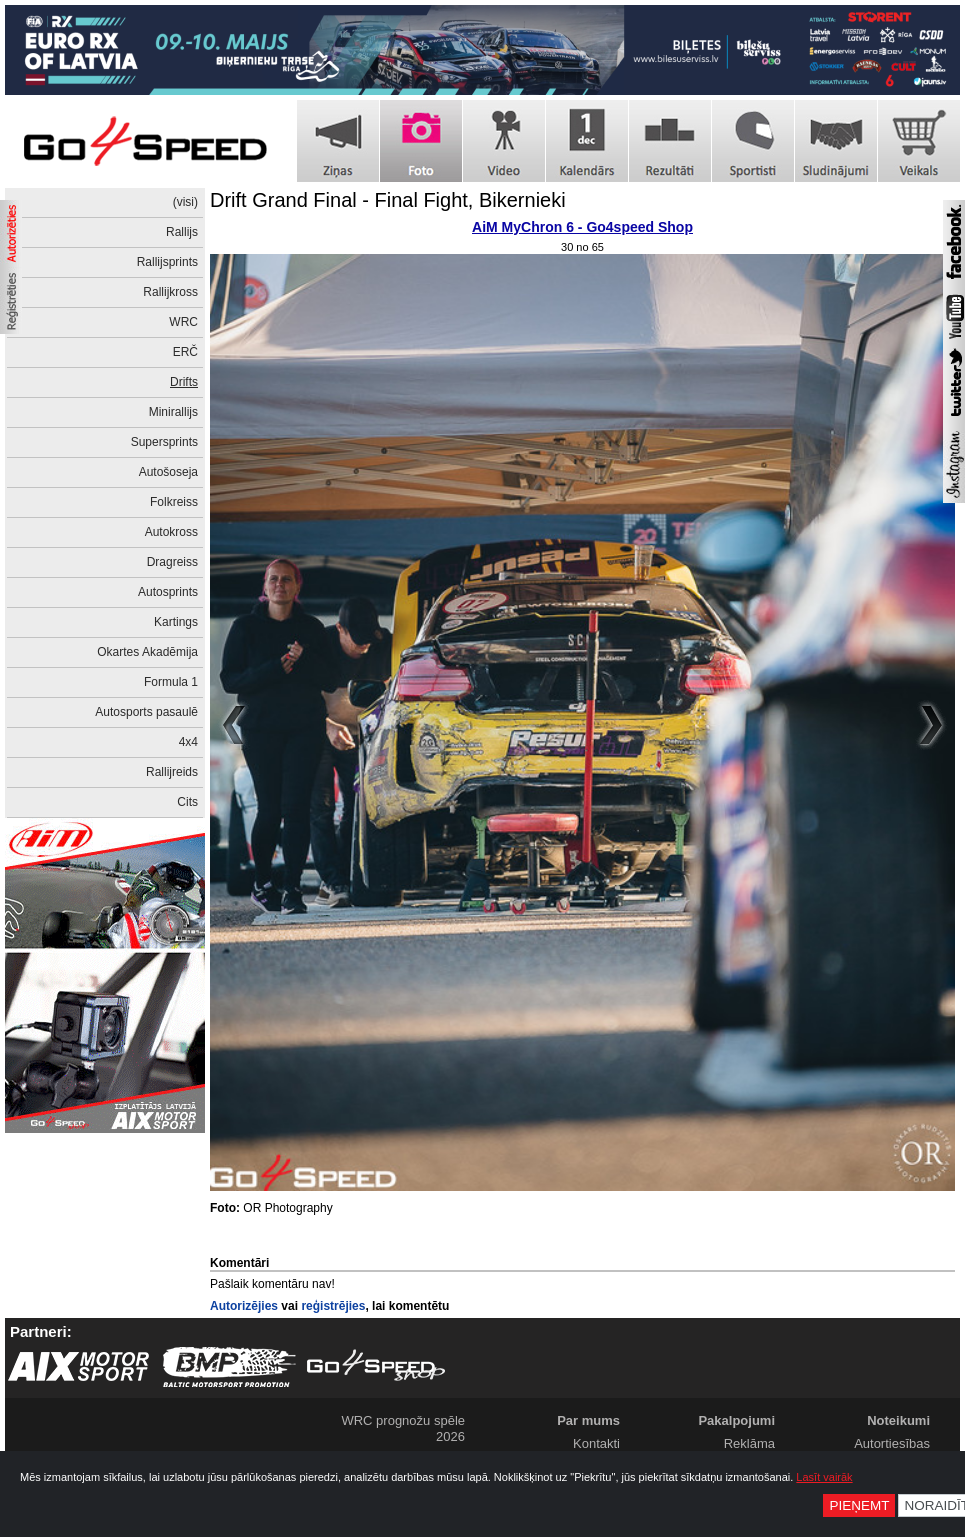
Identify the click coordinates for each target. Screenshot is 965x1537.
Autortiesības (892, 1443)
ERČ (185, 352)
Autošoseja (168, 472)
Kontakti (596, 1443)
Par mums (588, 1420)
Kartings (176, 622)
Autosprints (168, 592)
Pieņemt (859, 1505)
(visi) (185, 202)
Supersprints (164, 442)
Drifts (184, 382)
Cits (187, 802)
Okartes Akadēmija (147, 652)
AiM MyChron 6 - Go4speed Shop (582, 227)
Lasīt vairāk (824, 1477)
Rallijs (182, 232)
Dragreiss (172, 562)
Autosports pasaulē (146, 712)
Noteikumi (898, 1420)
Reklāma (749, 1443)
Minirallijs (173, 412)
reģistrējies (333, 1306)
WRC (183, 322)
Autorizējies (244, 1306)
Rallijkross (170, 292)
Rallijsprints (167, 262)
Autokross (171, 532)
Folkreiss (174, 502)
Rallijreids (172, 772)
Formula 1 (171, 682)
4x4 (188, 742)
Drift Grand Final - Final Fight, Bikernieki (388, 200)
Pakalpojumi (736, 1420)
